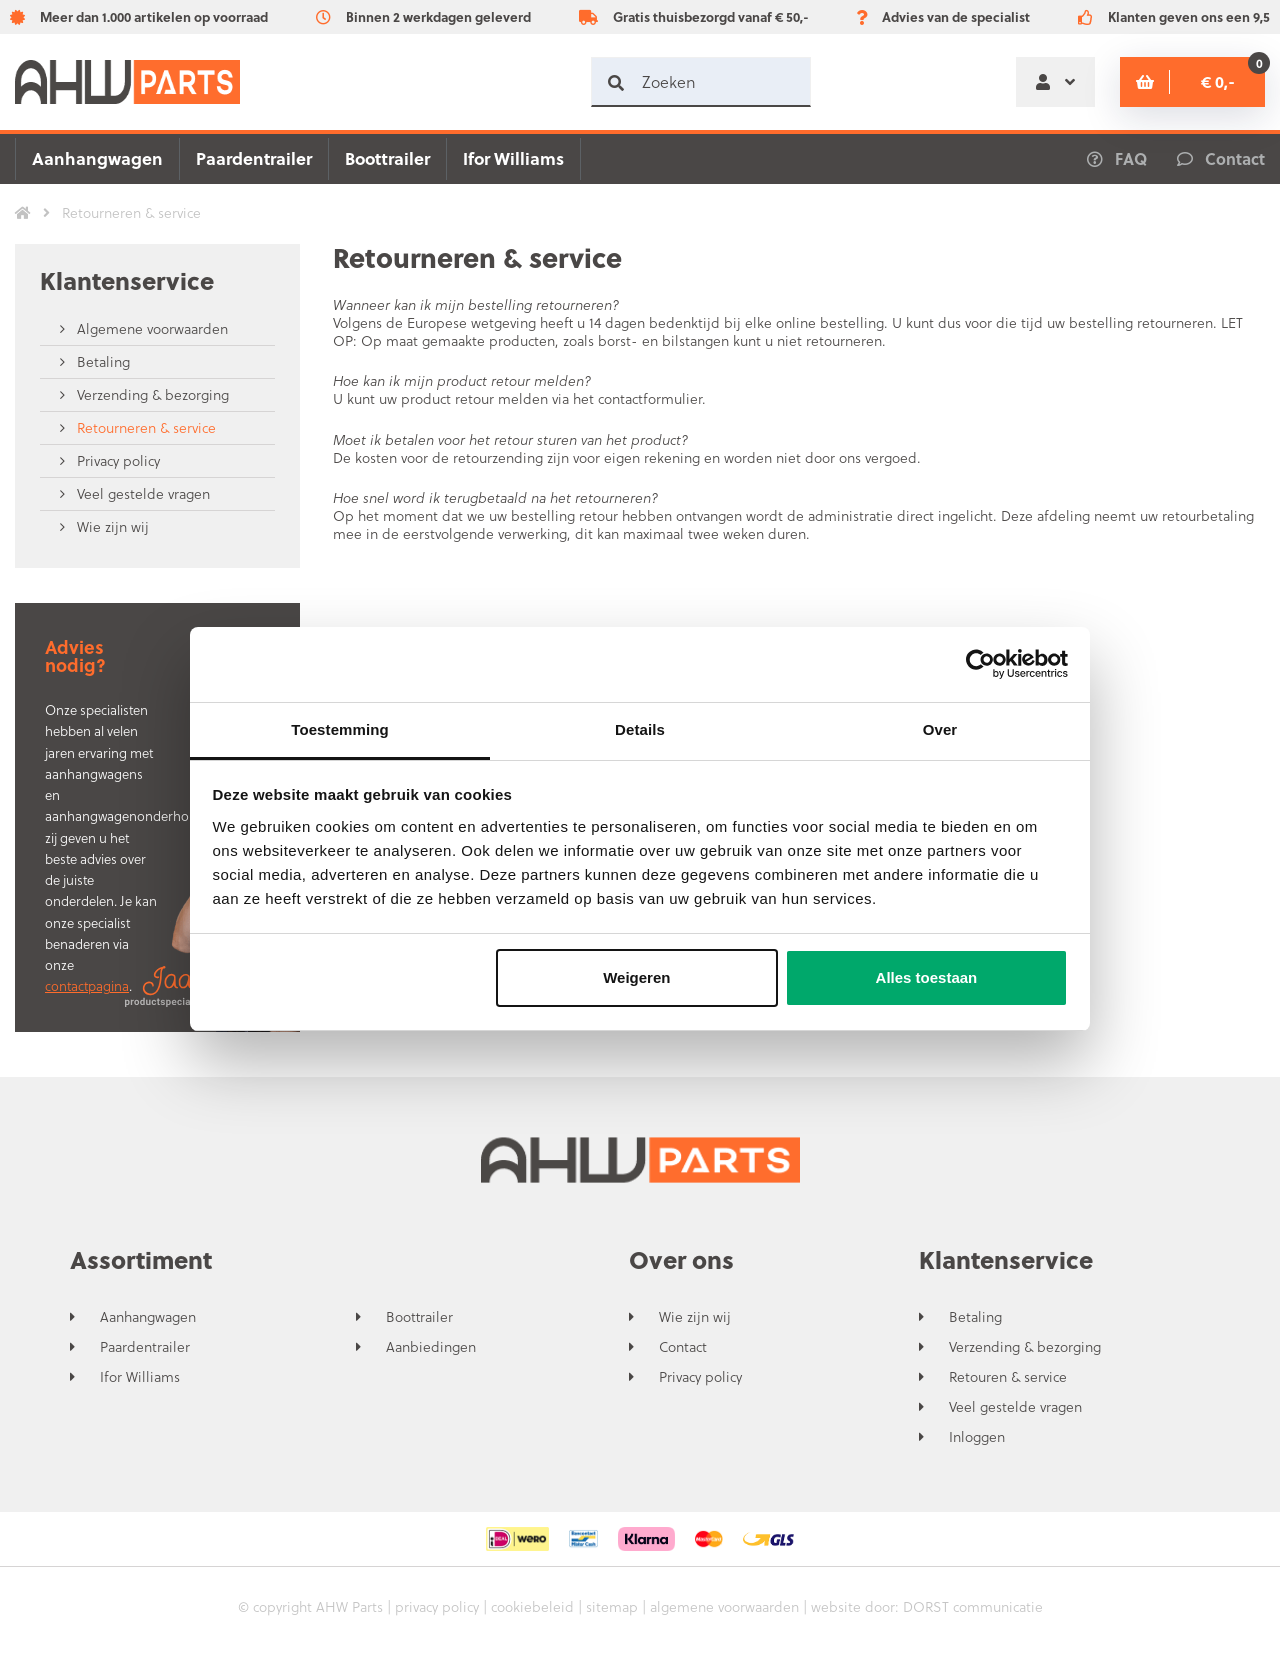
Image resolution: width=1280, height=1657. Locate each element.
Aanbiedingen (431, 1347)
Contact (683, 1347)
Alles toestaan (927, 977)
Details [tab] (640, 729)
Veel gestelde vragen (141, 493)
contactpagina (87, 985)
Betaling (101, 361)
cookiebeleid (532, 1606)
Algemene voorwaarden (150, 328)
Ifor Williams (513, 158)
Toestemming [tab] (340, 729)
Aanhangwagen (97, 158)
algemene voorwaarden (724, 1606)
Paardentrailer (254, 158)
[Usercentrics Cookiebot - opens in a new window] (980, 664)
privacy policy (437, 1606)
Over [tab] (940, 729)
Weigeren (636, 977)
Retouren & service (1008, 1377)
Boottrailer (387, 158)
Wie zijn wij (111, 526)
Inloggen (977, 1437)
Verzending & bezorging (151, 394)
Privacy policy (116, 460)
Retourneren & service (144, 427)
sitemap (612, 1606)
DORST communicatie (973, 1606)
